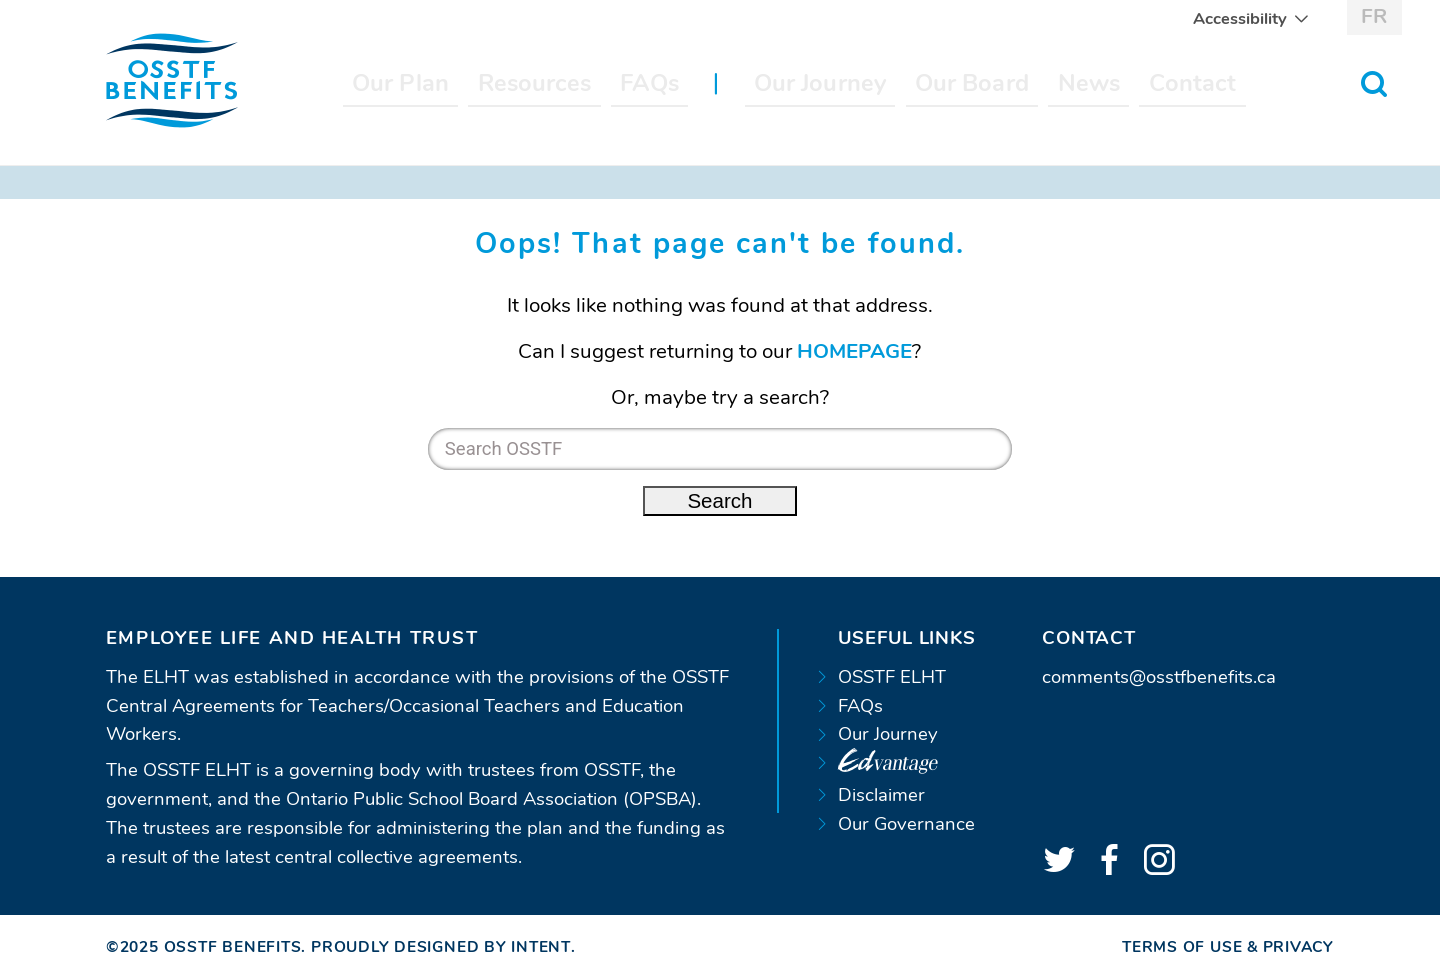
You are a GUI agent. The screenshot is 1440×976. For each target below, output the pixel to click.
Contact (1193, 83)
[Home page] (172, 81)
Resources (535, 83)
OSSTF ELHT (892, 677)
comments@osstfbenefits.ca (1159, 677)
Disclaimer (881, 795)
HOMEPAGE (854, 351)
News (1089, 83)
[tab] (422, 638)
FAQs (649, 83)
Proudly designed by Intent (441, 946)
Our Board (972, 83)
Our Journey (820, 83)
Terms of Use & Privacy (1228, 946)
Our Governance (906, 824)
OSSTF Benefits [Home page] (233, 946)
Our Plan (400, 83)
